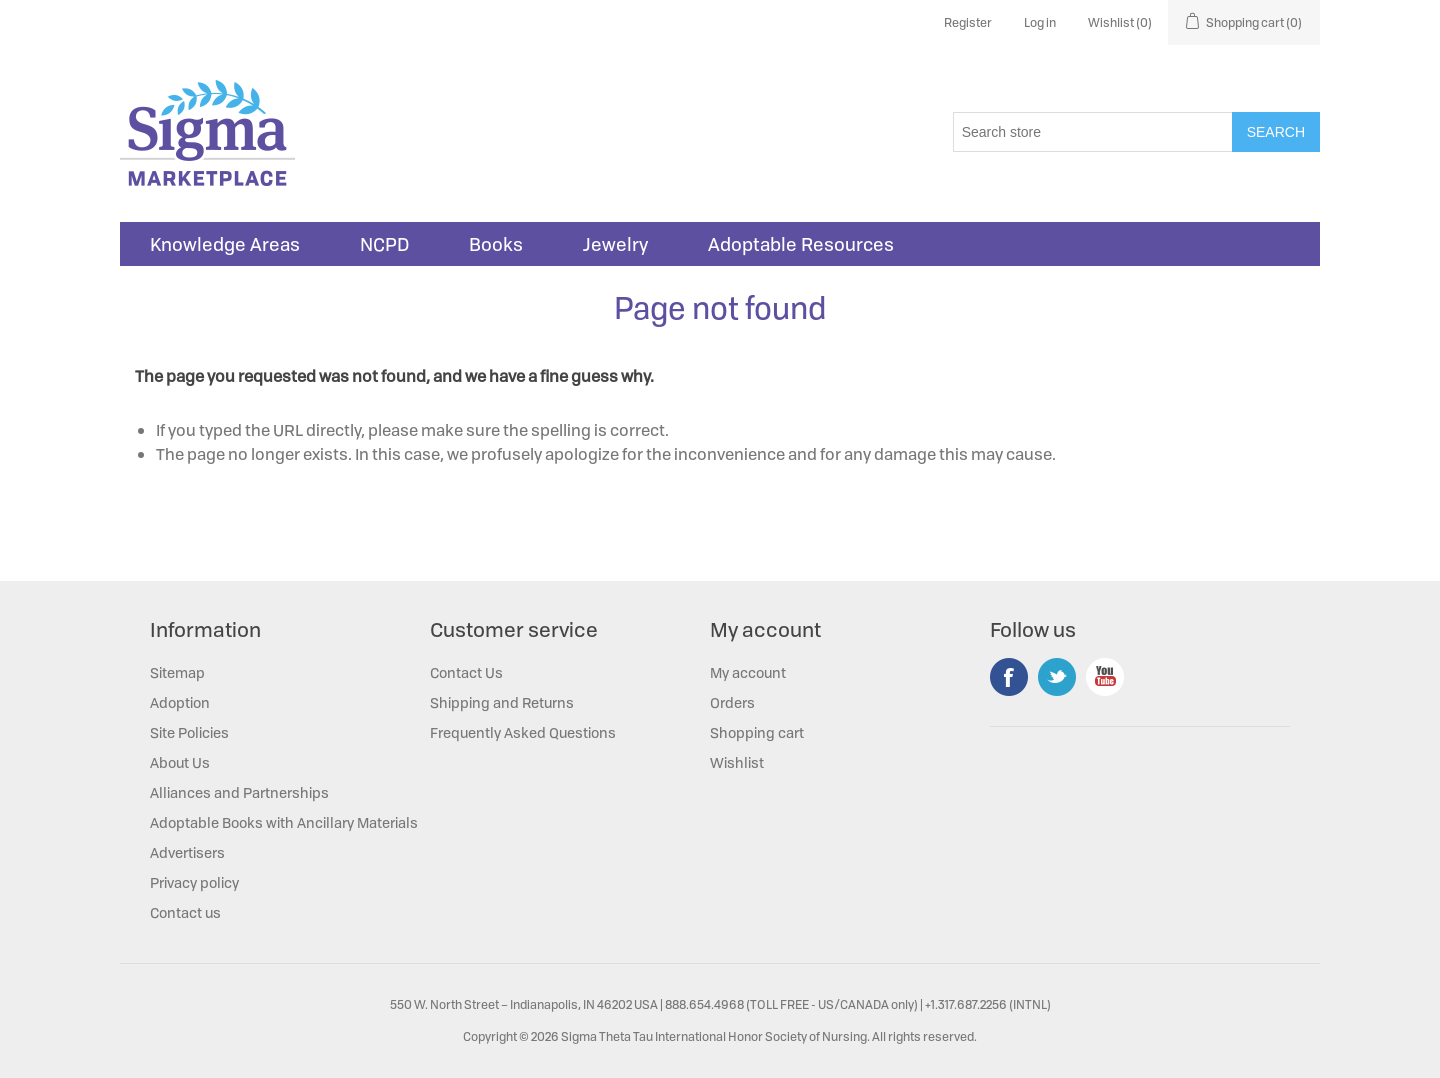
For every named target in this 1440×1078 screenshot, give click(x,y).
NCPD (384, 244)
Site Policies (189, 732)
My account (748, 672)
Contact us (185, 912)
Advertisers (187, 852)
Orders (732, 702)
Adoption (180, 702)
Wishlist (737, 762)
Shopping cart (757, 732)
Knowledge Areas (225, 244)
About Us (180, 762)
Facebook (1009, 677)
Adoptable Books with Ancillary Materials (284, 822)
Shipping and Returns (502, 702)
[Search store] (1093, 132)
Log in (1040, 22)
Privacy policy (194, 882)
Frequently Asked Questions (523, 732)
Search (1276, 132)
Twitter (1057, 677)
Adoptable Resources (801, 244)
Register (968, 22)
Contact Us (466, 672)
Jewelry (615, 244)
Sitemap (177, 672)
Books (496, 244)
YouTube (1105, 677)
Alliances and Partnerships (239, 792)
